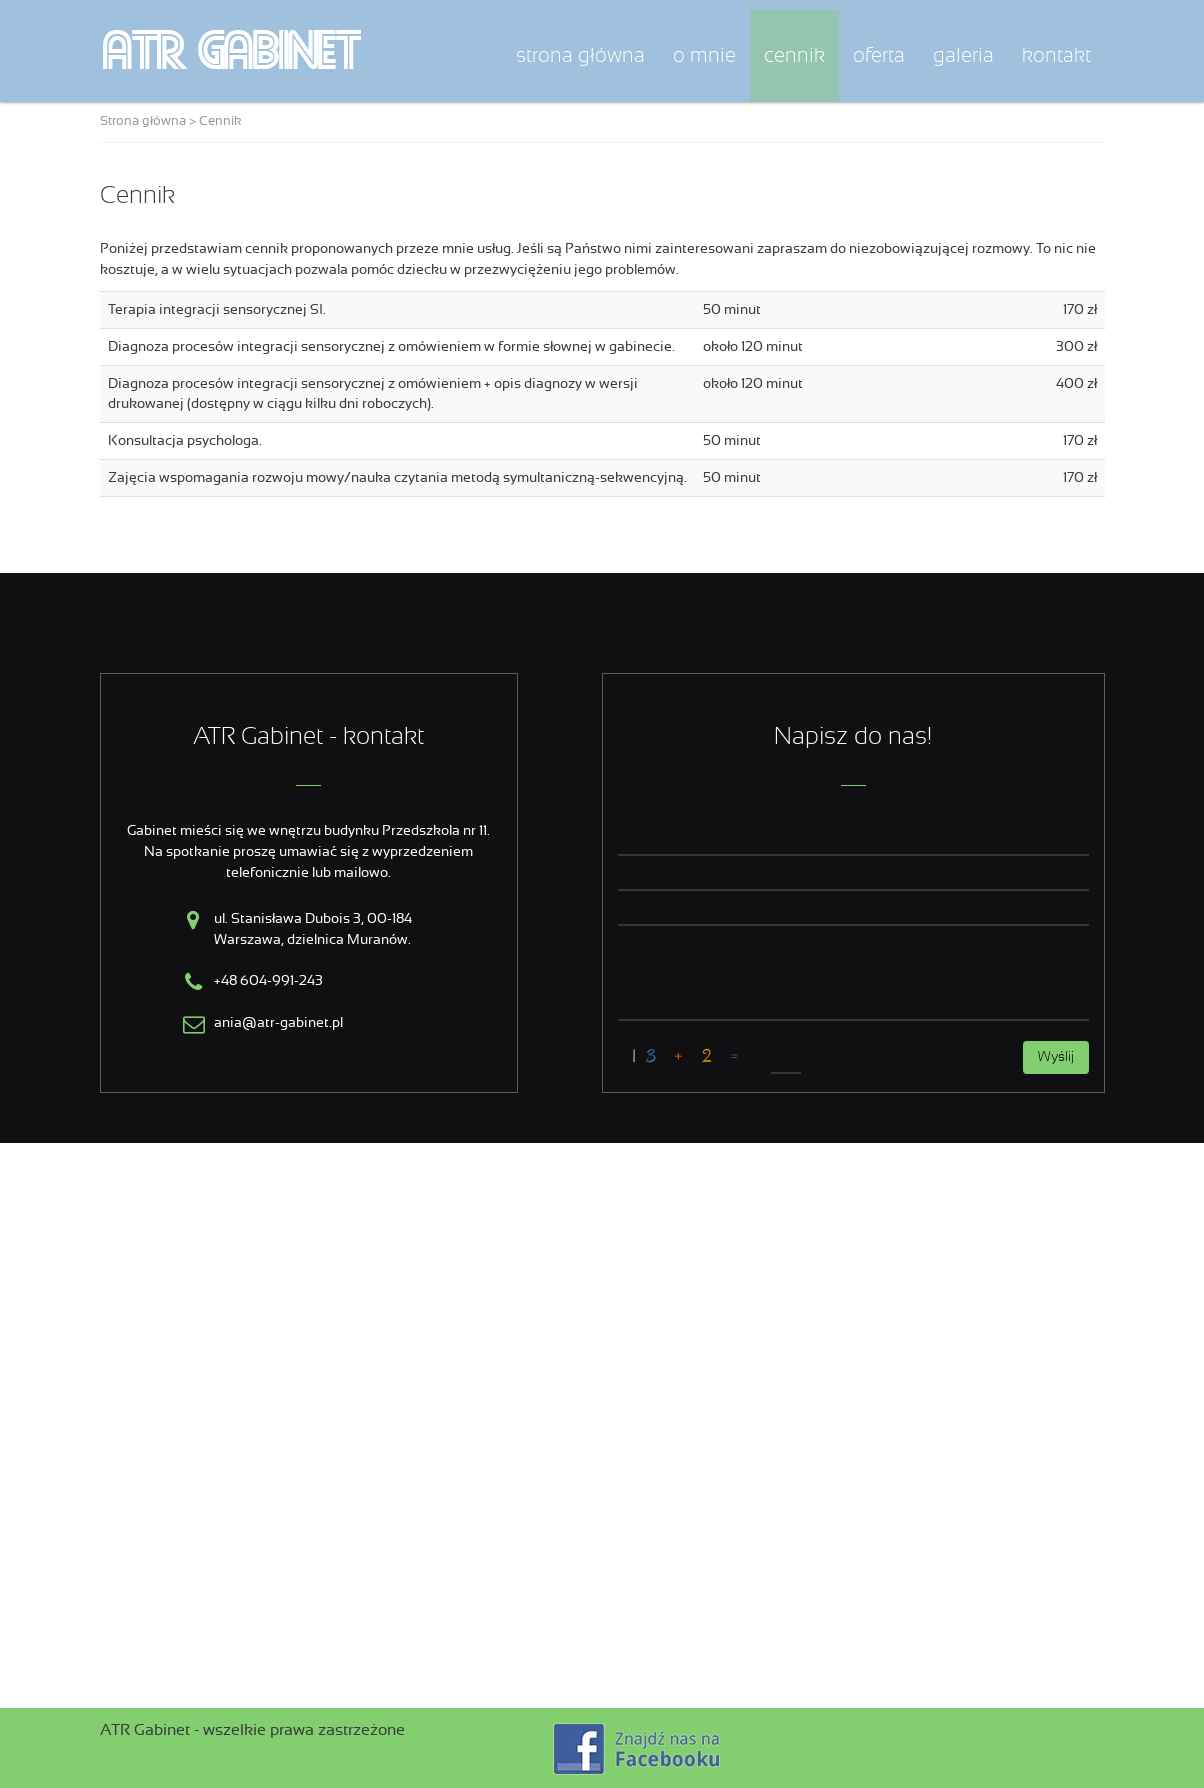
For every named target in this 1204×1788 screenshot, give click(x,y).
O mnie (704, 56)
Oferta (879, 56)
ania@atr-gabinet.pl (278, 1023)
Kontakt (1056, 56)
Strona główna (580, 56)
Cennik (794, 56)
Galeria (963, 56)
